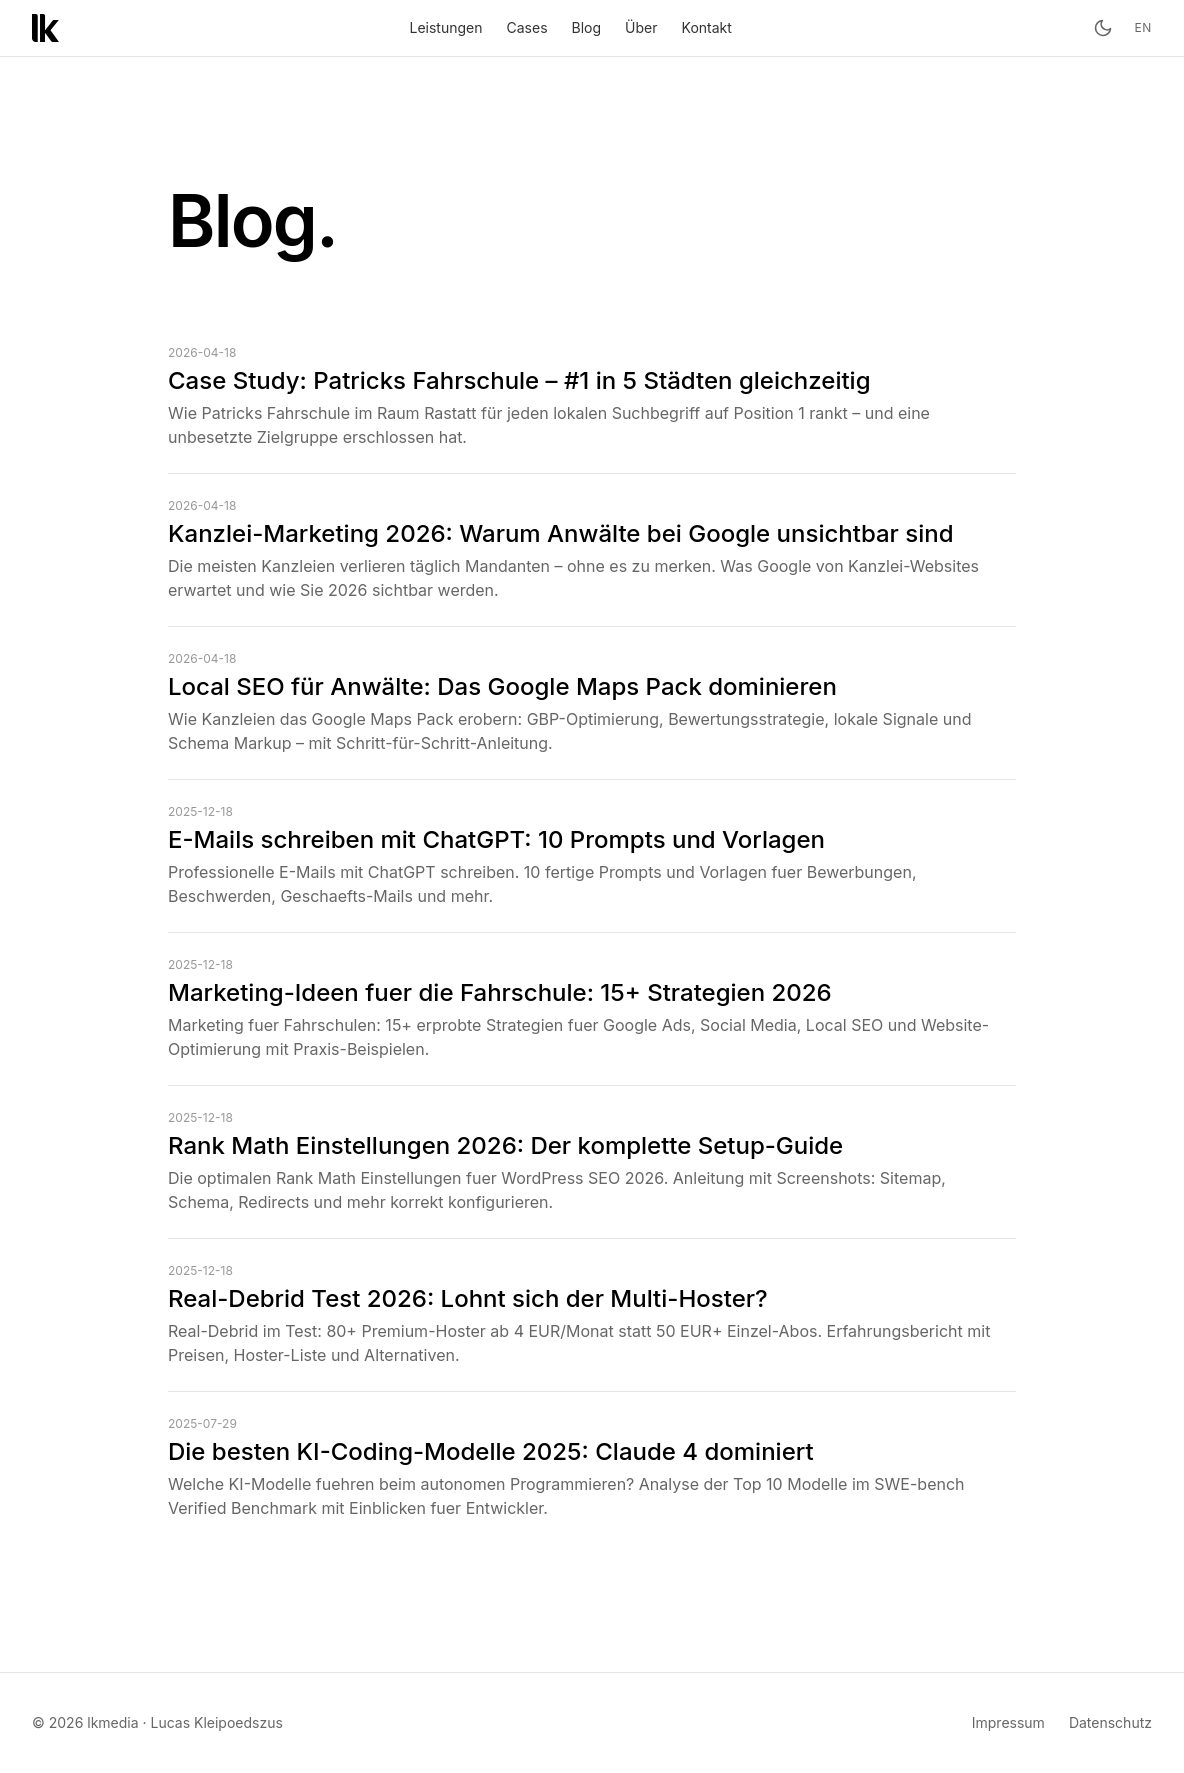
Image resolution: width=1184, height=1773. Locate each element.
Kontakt (707, 27)
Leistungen (446, 27)
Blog (587, 27)
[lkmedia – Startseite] (45, 28)
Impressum (1008, 1722)
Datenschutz (1110, 1722)
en (1143, 27)
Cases (527, 27)
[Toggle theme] (1103, 28)
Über (641, 27)
